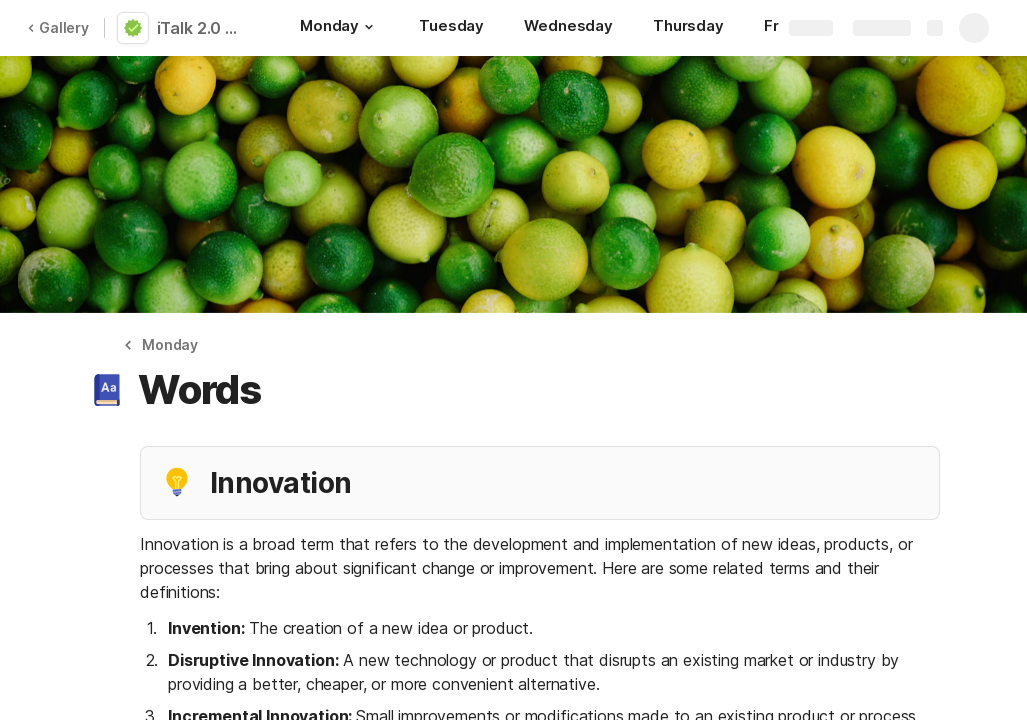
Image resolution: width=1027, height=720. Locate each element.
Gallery (58, 27)
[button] (369, 27)
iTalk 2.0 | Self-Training (203, 28)
